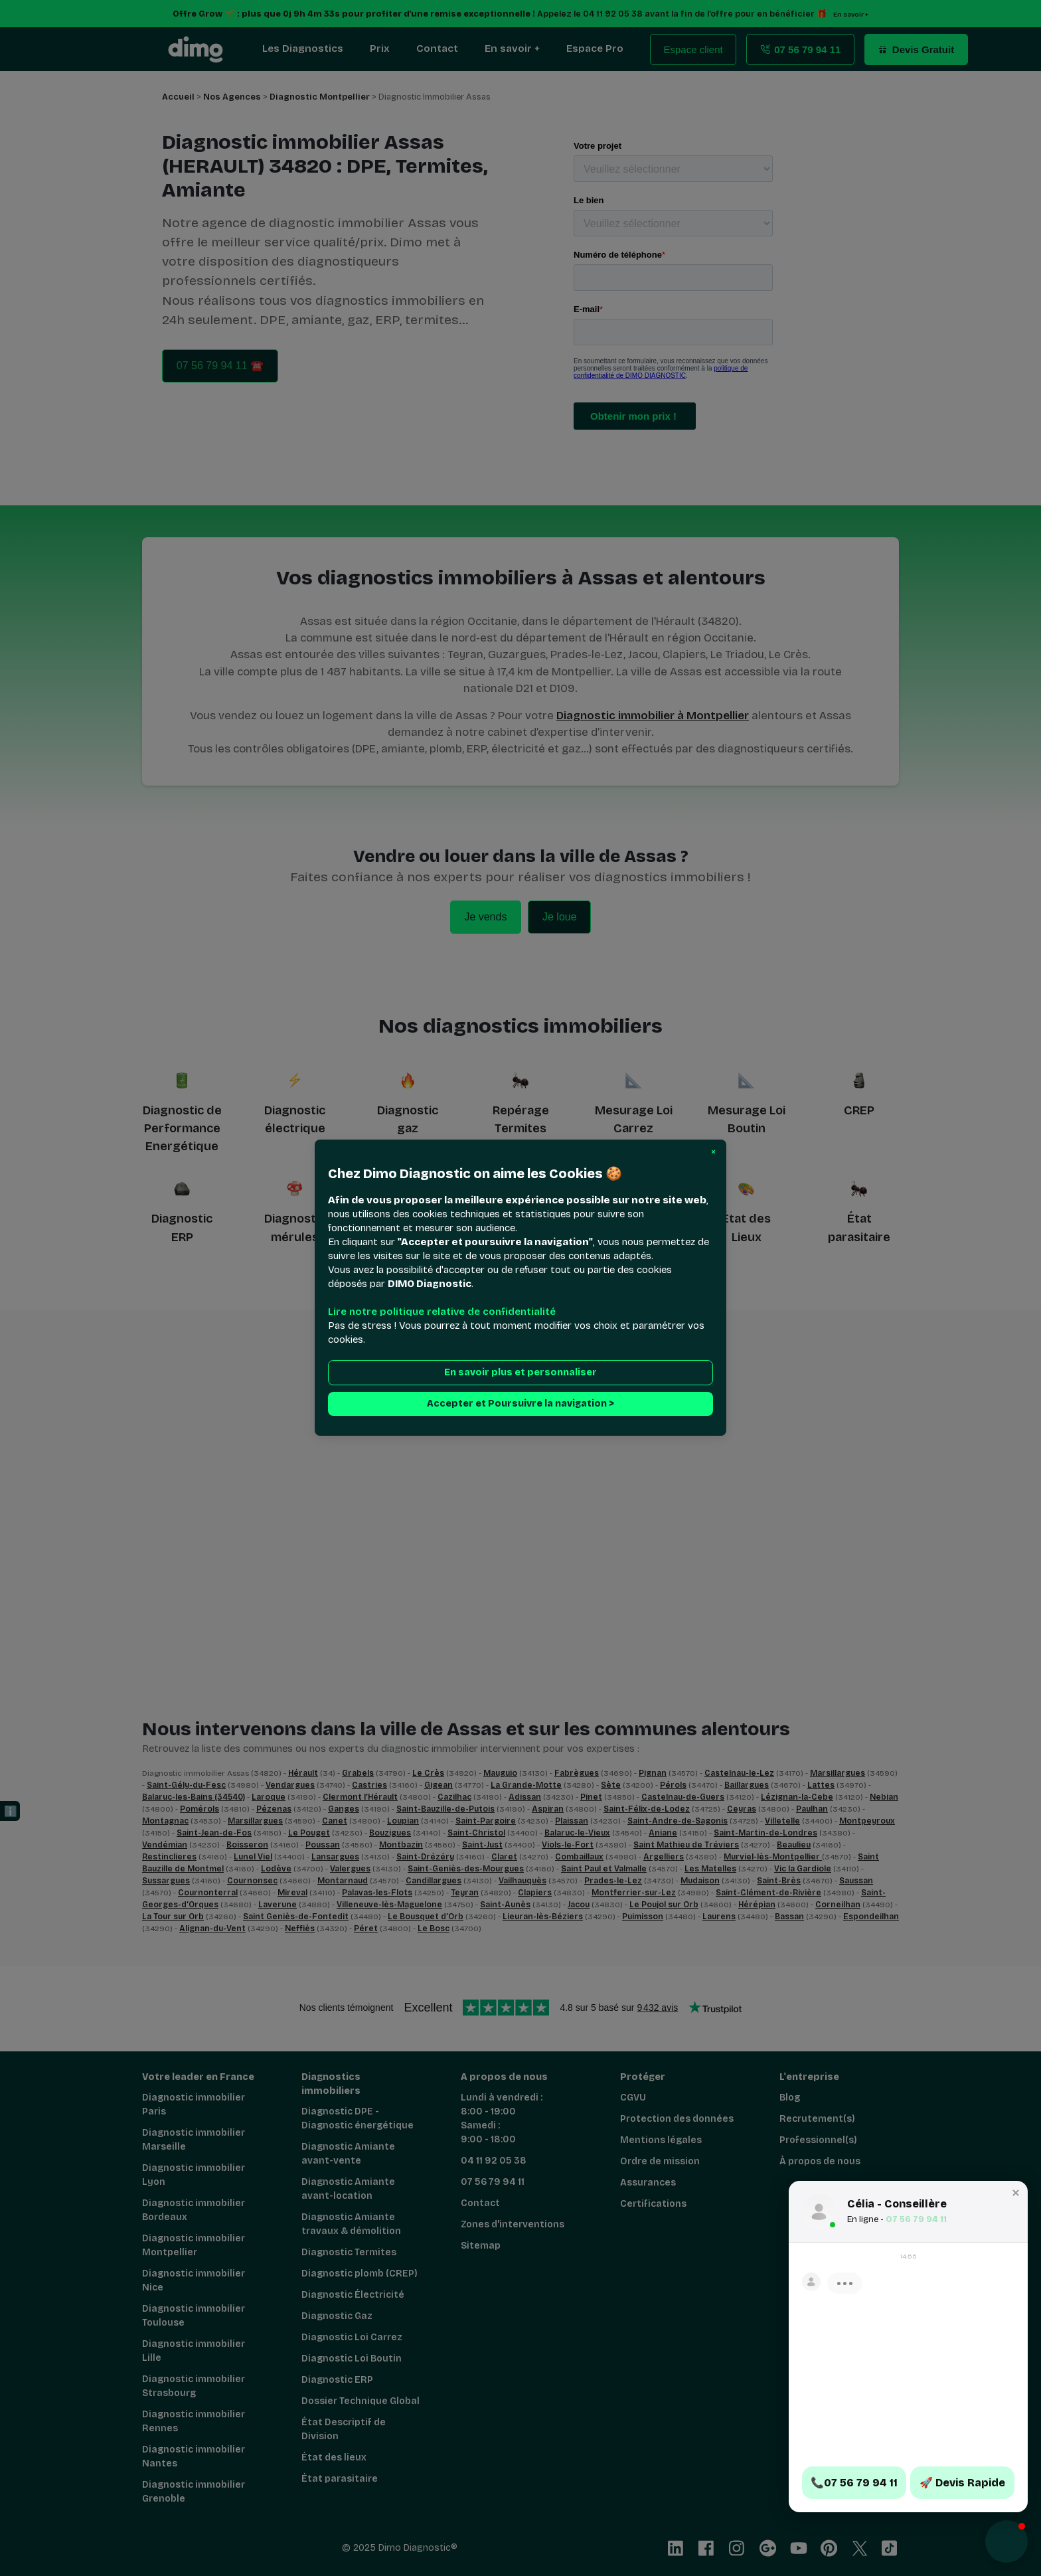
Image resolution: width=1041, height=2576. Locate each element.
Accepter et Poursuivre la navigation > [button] (520, 1404)
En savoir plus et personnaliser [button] (520, 1373)
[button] (713, 1152)
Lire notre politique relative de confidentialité (442, 1312)
